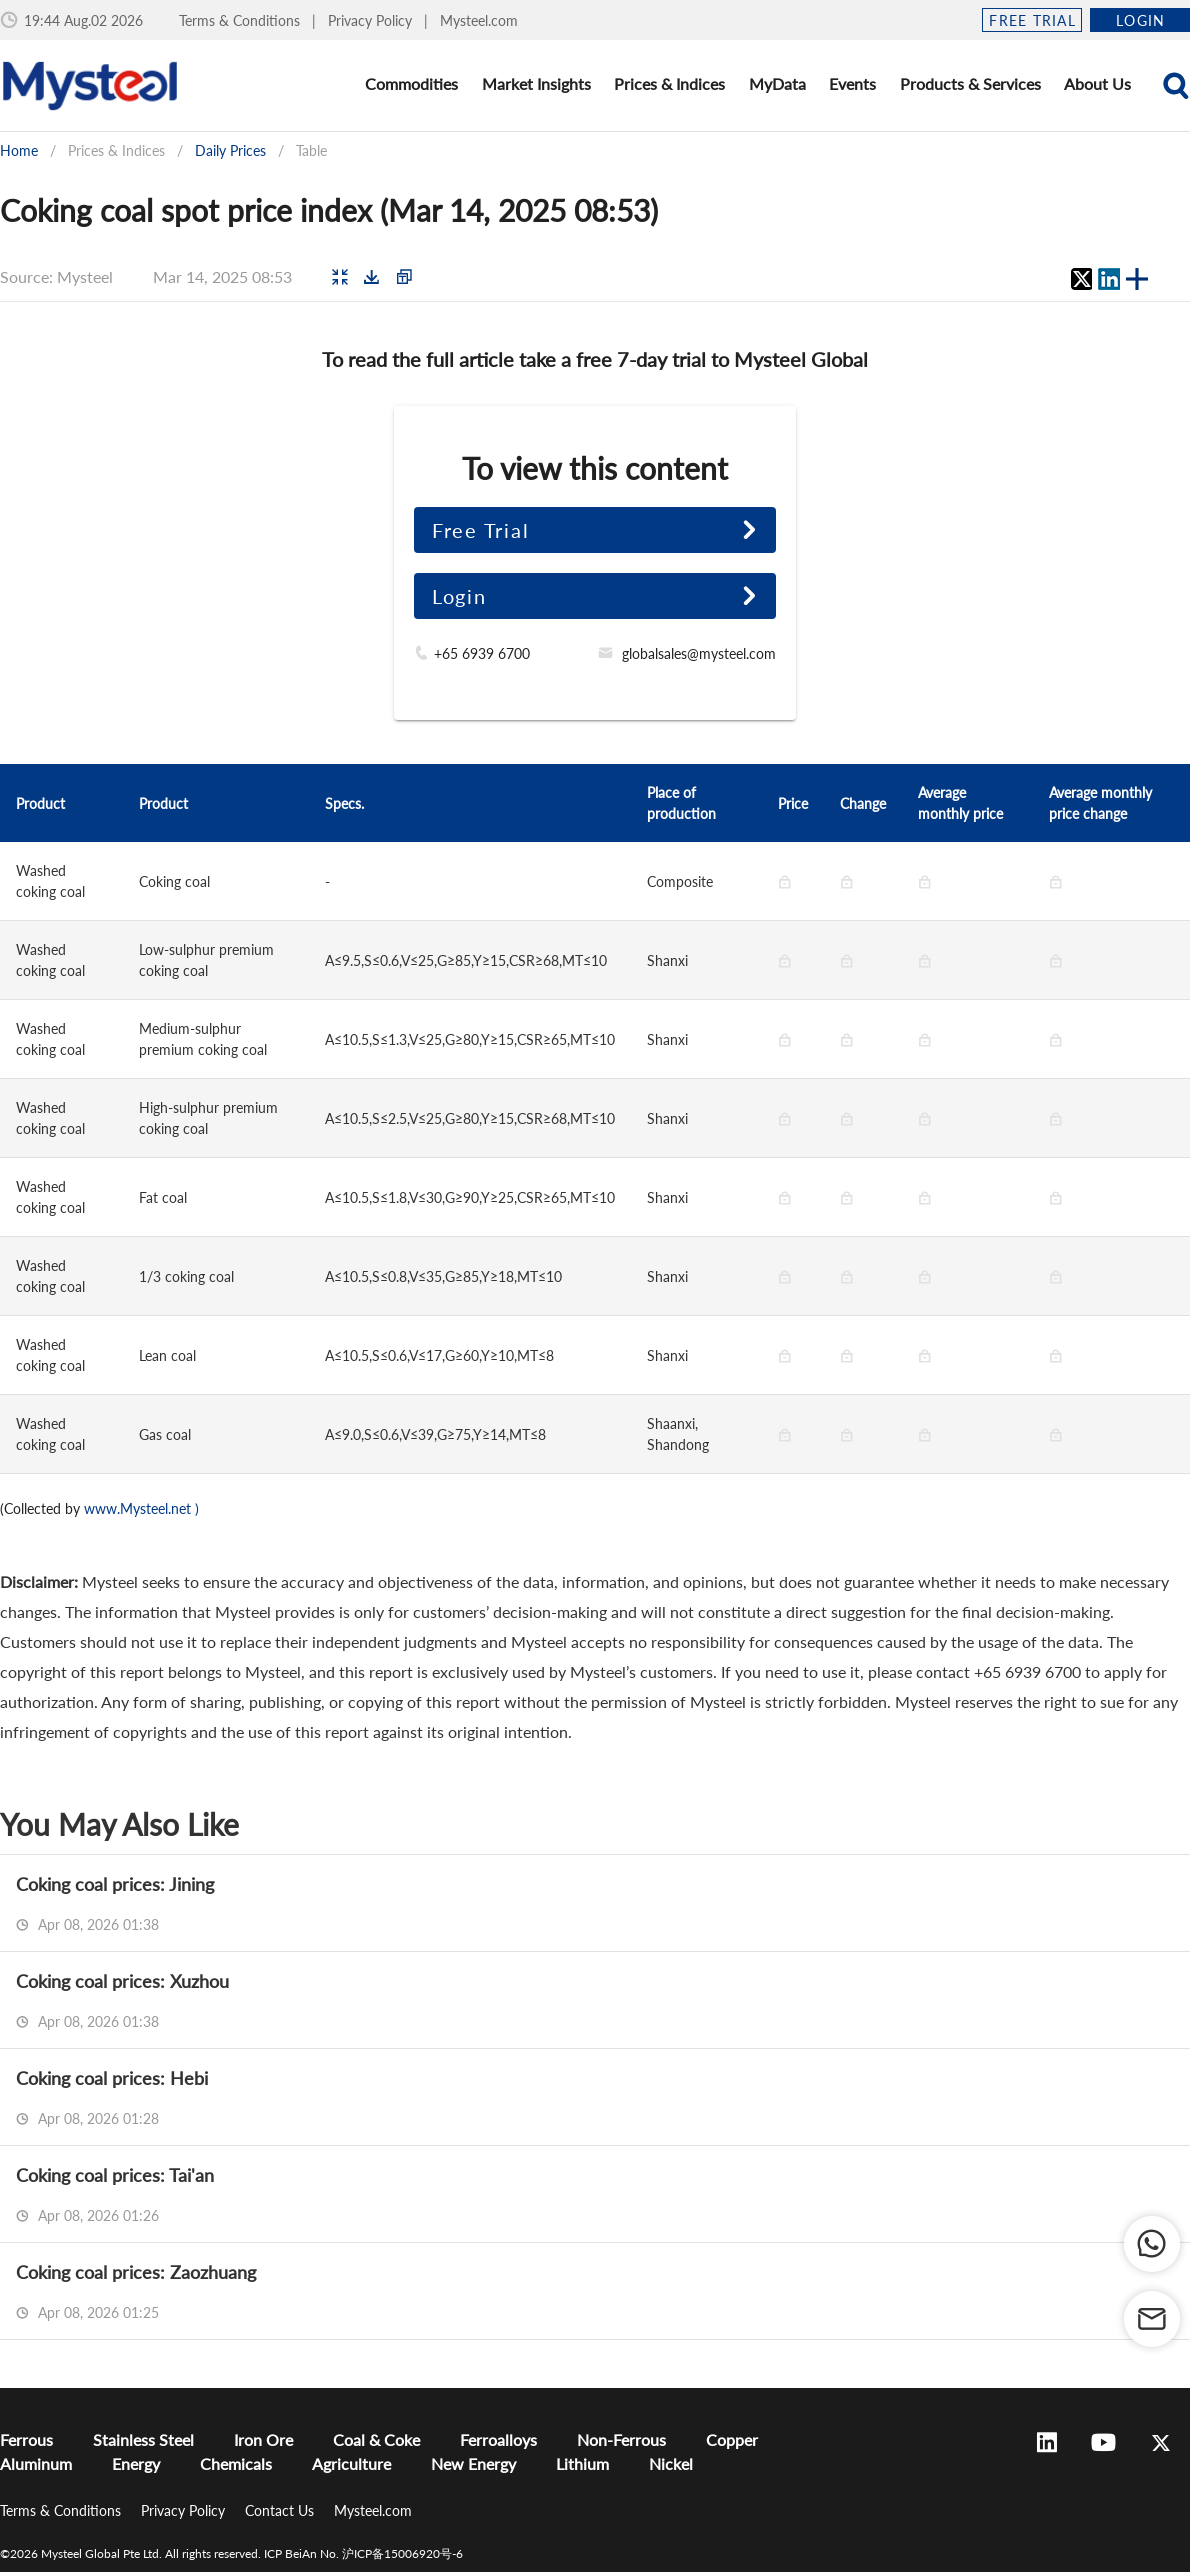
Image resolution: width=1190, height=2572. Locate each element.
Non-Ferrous (621, 2439)
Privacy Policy (372, 20)
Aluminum (36, 2463)
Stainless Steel (143, 2439)
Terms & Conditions (241, 20)
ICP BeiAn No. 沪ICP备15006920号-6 (363, 2553)
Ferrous (26, 2439)
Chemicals (236, 2463)
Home (19, 150)
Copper (732, 2439)
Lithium (582, 2463)
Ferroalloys (498, 2439)
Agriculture (351, 2463)
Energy (136, 2463)
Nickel (671, 2463)
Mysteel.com (479, 20)
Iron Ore (263, 2439)
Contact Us (281, 2510)
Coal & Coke (376, 2439)
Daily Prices (230, 150)
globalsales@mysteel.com (699, 653)
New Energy (473, 2463)
